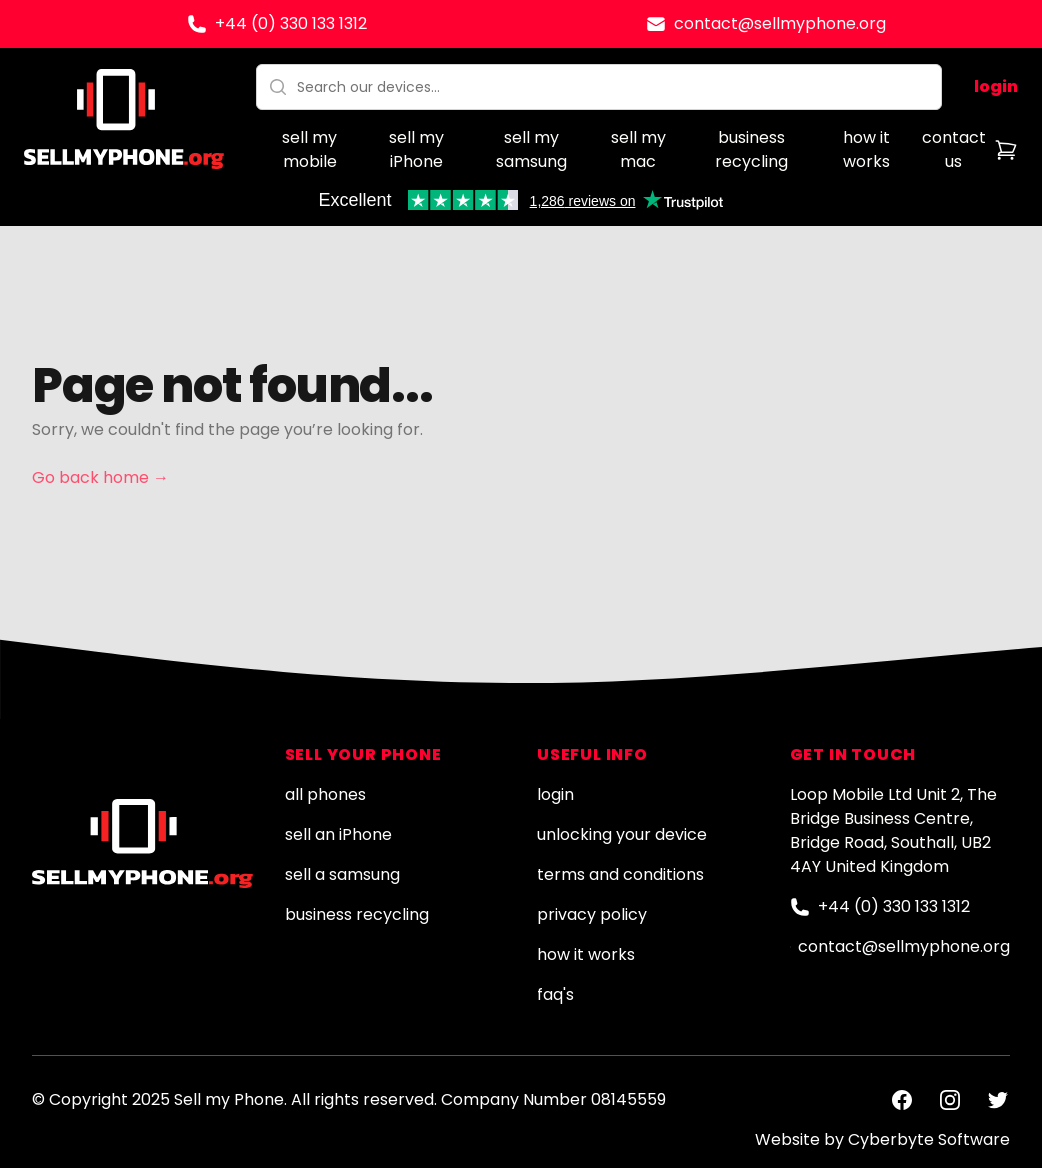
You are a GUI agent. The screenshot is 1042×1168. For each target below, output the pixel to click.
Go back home (100, 477)
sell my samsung (531, 149)
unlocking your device (622, 834)
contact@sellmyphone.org (780, 23)
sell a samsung (342, 874)
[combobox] (599, 87)
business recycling (751, 149)
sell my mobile (309, 149)
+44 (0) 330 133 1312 (291, 23)
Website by (882, 1139)
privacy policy (592, 914)
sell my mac (638, 149)
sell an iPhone (338, 834)
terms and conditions (620, 874)
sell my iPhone (416, 149)
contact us (954, 149)
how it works (866, 149)
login (996, 86)
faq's (555, 994)
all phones (325, 794)
